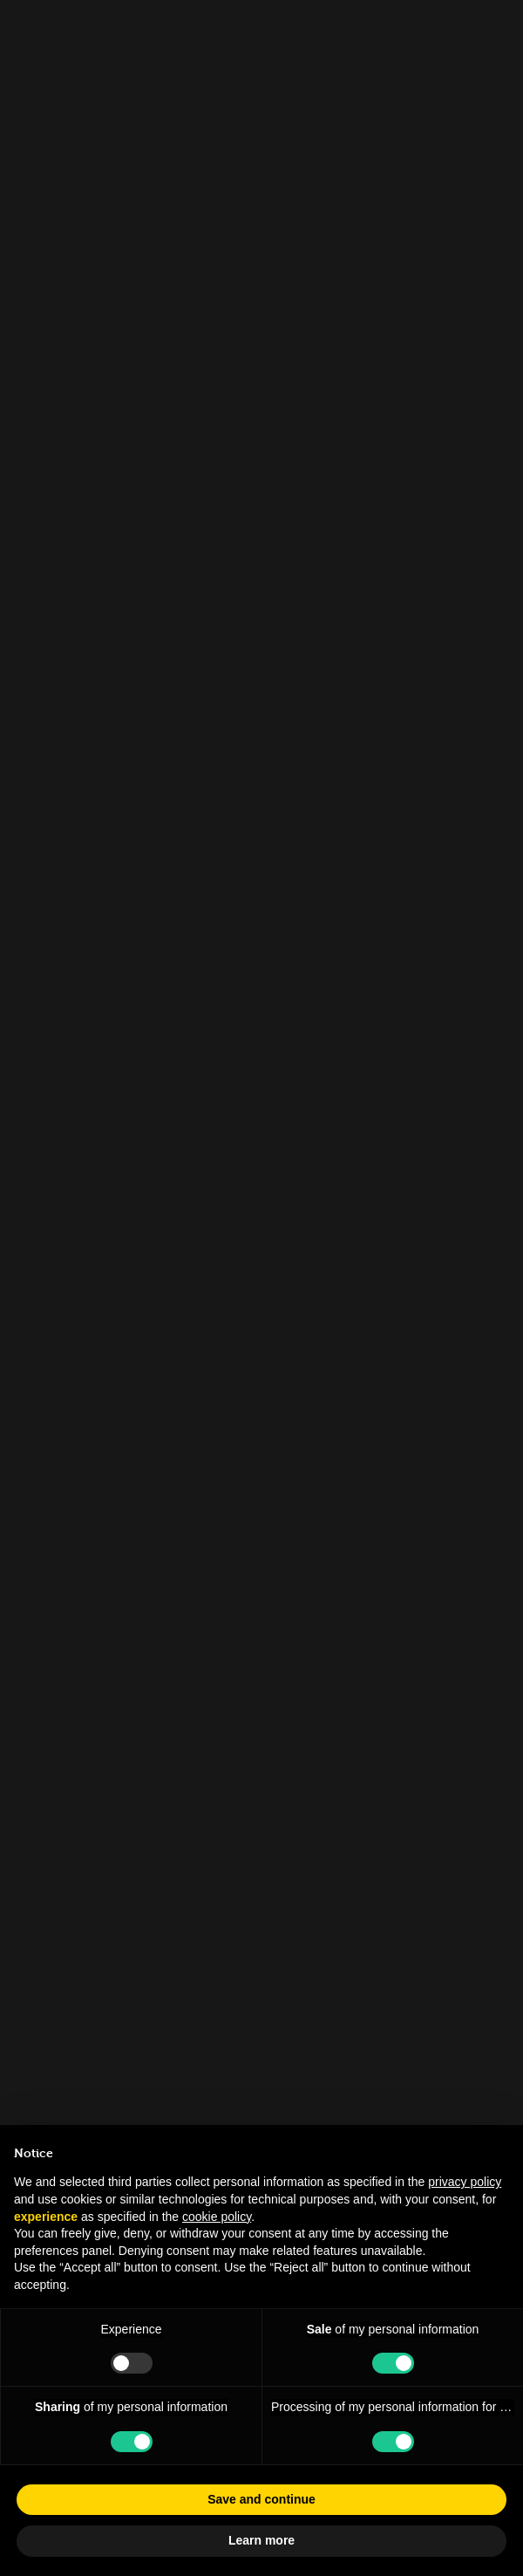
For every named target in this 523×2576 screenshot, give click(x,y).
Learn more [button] (261, 2540)
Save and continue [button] (261, 2499)
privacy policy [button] (464, 2182)
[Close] (493, 30)
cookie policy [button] (216, 2217)
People (58, 127)
